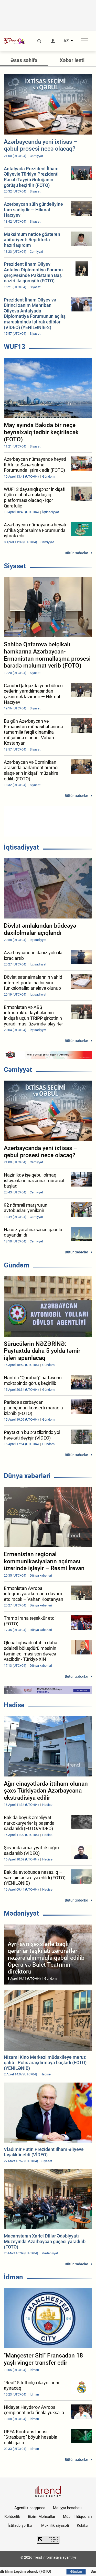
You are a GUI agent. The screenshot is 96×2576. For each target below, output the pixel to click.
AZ (66, 41)
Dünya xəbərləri (27, 1476)
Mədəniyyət (21, 1913)
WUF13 (14, 346)
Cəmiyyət (18, 1069)
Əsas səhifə (23, 60)
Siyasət (15, 566)
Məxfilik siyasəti (55, 2525)
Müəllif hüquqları (77, 2516)
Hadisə (14, 1705)
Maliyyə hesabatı (67, 2508)
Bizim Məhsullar (41, 2516)
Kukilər (83, 2525)
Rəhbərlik (12, 2516)
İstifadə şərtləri (21, 2525)
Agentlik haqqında (29, 2508)
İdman (13, 2277)
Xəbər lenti (72, 60)
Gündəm (16, 1265)
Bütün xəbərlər (76, 553)
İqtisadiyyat (21, 847)
